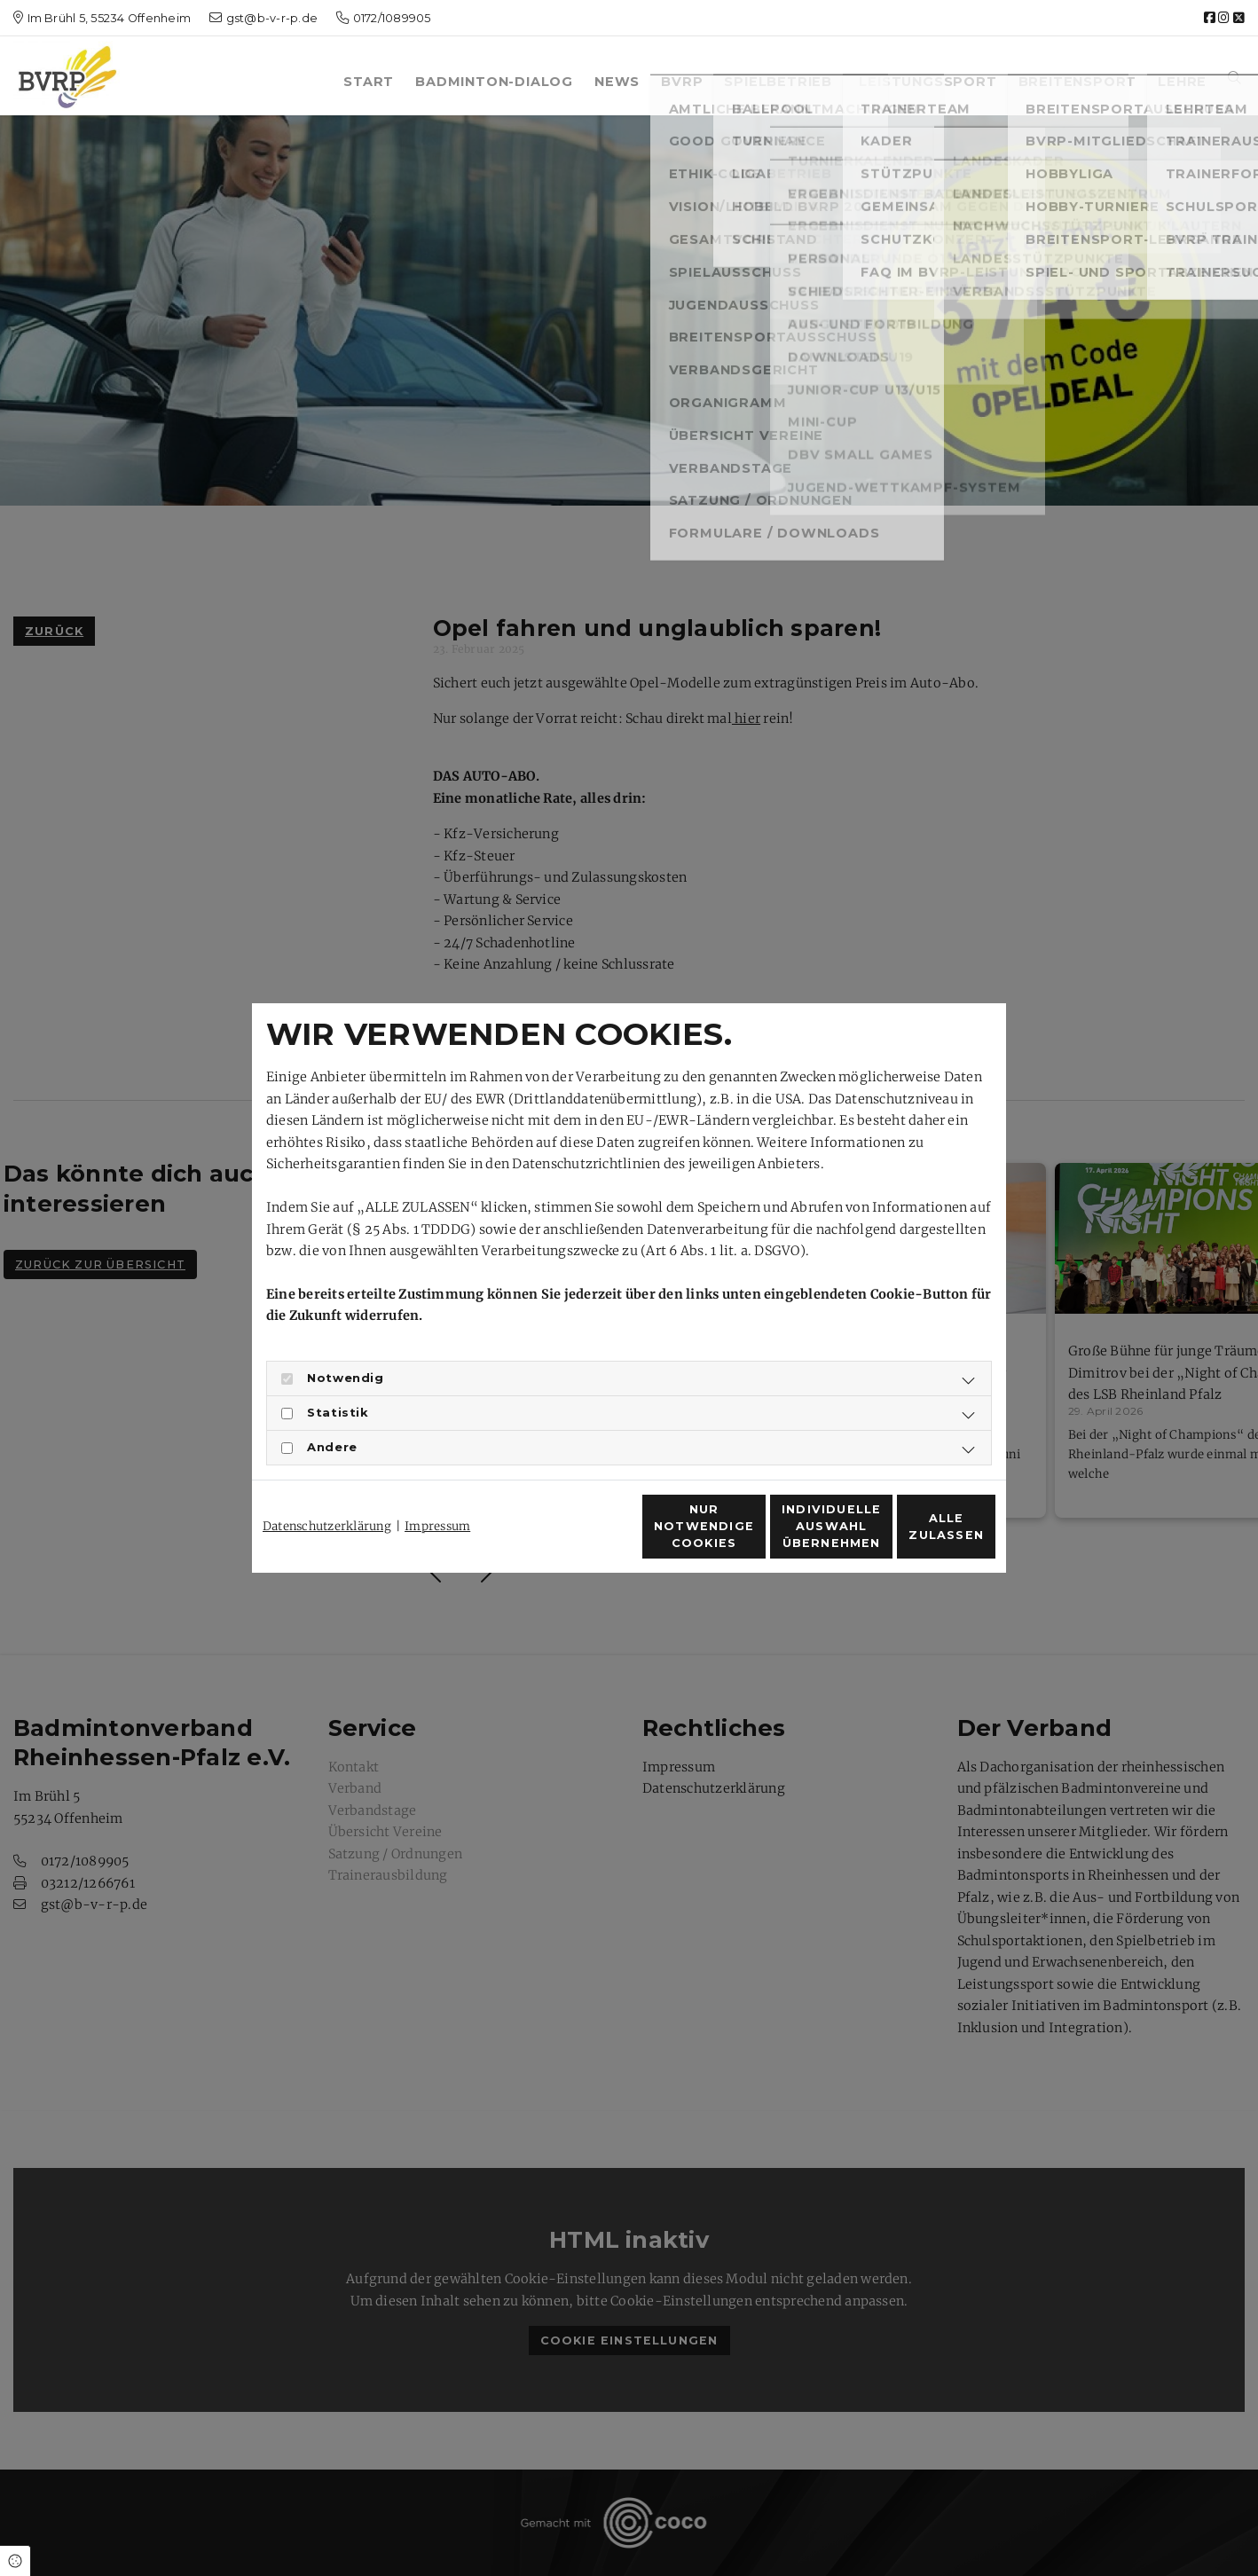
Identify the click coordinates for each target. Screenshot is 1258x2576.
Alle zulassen (913, 1536)
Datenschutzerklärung (327, 1494)
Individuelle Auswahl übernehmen (744, 1535)
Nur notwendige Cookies (576, 1536)
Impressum (437, 1494)
